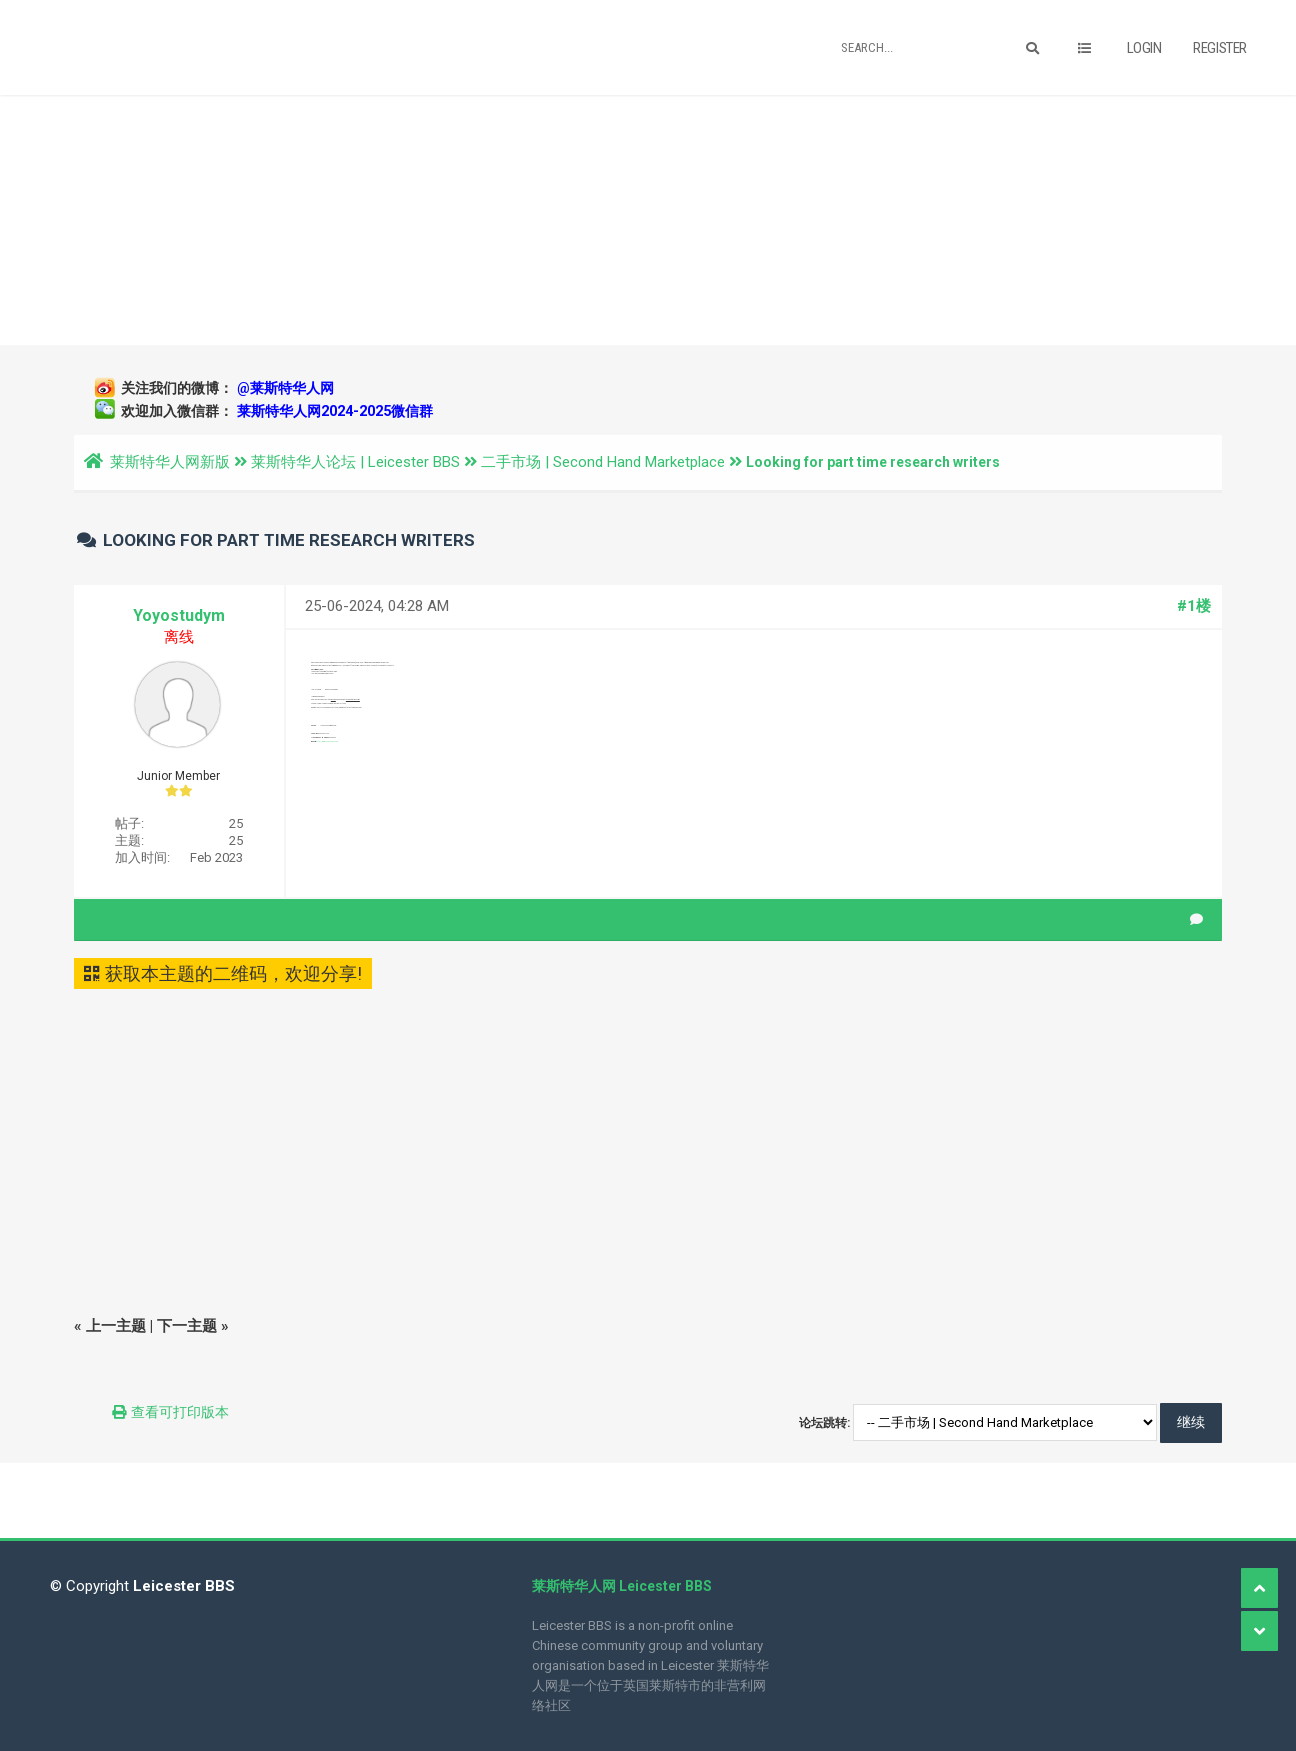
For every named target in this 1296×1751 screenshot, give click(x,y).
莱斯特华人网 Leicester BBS (622, 1586)
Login (1144, 48)
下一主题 (187, 1326)
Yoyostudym (179, 615)
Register (1220, 48)
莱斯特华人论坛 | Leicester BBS (355, 462)
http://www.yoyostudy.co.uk (327, 741)
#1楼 (1194, 606)
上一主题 (116, 1326)
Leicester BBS (182, 1586)
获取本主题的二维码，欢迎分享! (223, 973)
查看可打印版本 (180, 1412)
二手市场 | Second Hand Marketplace (603, 462)
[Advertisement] (648, 220)
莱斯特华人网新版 (170, 462)
